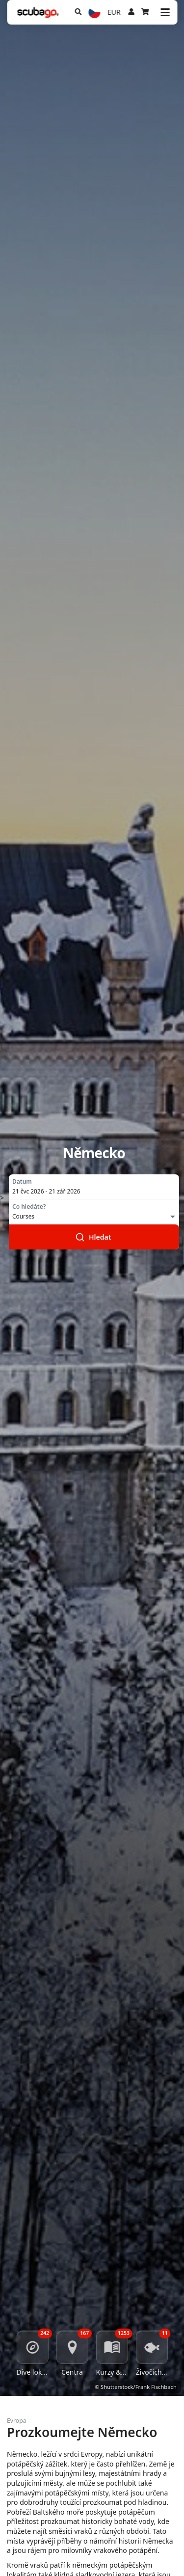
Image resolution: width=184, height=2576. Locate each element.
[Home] (37, 12)
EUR (114, 12)
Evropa (16, 2420)
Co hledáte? (29, 1207)
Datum (22, 1182)
